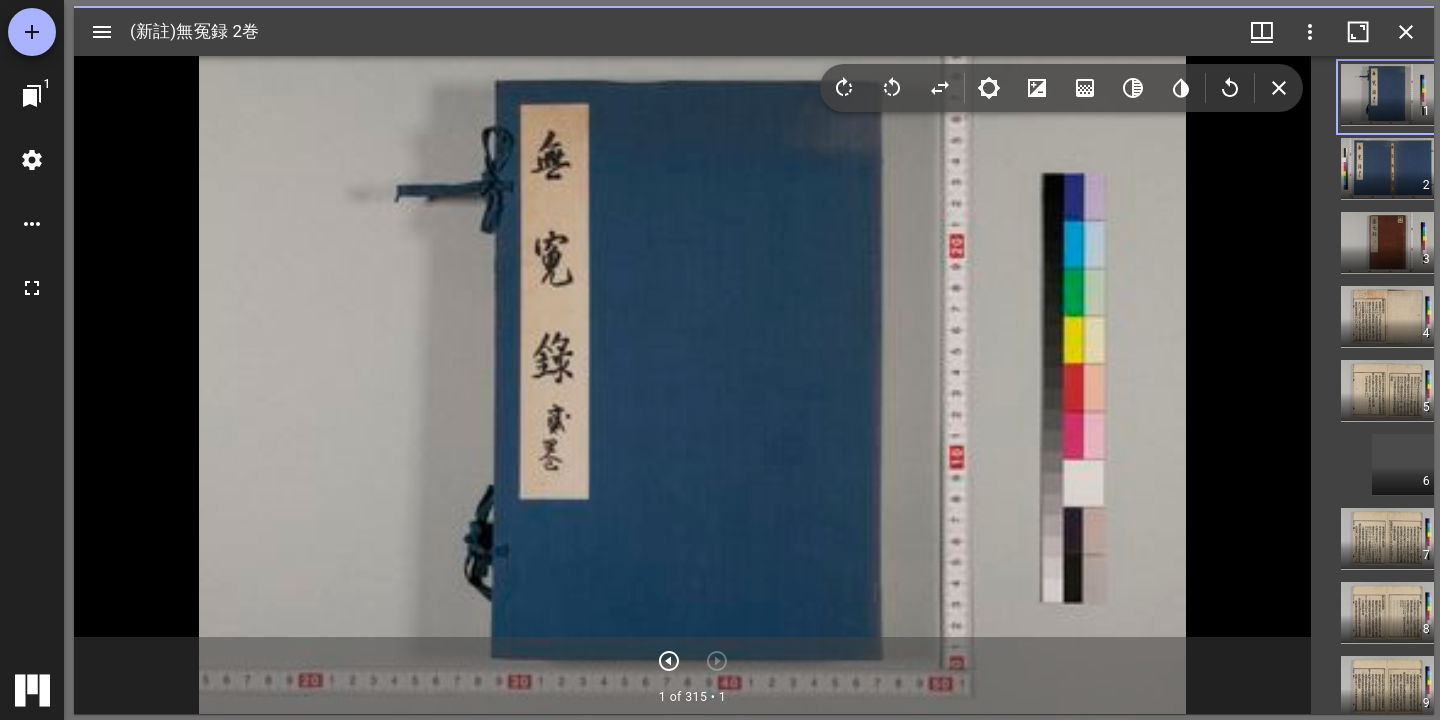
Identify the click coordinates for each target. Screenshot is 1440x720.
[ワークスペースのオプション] (32, 224)
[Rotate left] (892, 88)
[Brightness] (989, 88)
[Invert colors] (1181, 88)
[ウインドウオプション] (1310, 32)
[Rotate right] (844, 88)
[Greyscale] (1133, 88)
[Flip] (940, 88)
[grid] (1372, 385)
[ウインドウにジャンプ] (32, 96)
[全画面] (32, 288)
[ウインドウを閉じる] (1406, 32)
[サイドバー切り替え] (102, 32)
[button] (1403, 97)
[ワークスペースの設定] (32, 160)
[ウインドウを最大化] (1358, 32)
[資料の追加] (32, 32)
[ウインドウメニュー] (1262, 32)
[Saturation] (1085, 88)
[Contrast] (1037, 88)
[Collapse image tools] (1279, 88)
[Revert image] (1230, 88)
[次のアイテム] (669, 661)
